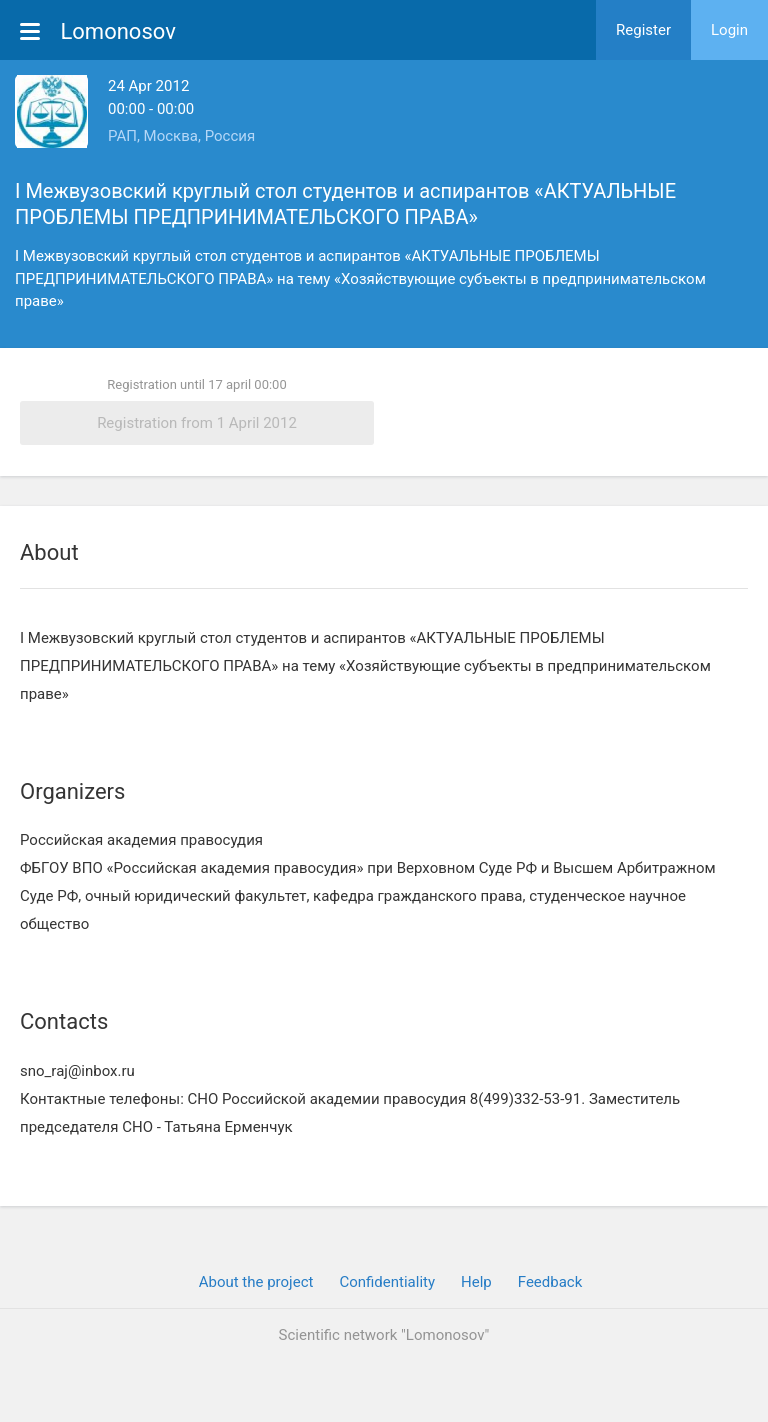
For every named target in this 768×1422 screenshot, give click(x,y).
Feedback (550, 1282)
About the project (256, 1282)
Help (476, 1282)
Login (729, 30)
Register (643, 30)
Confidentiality (387, 1282)
